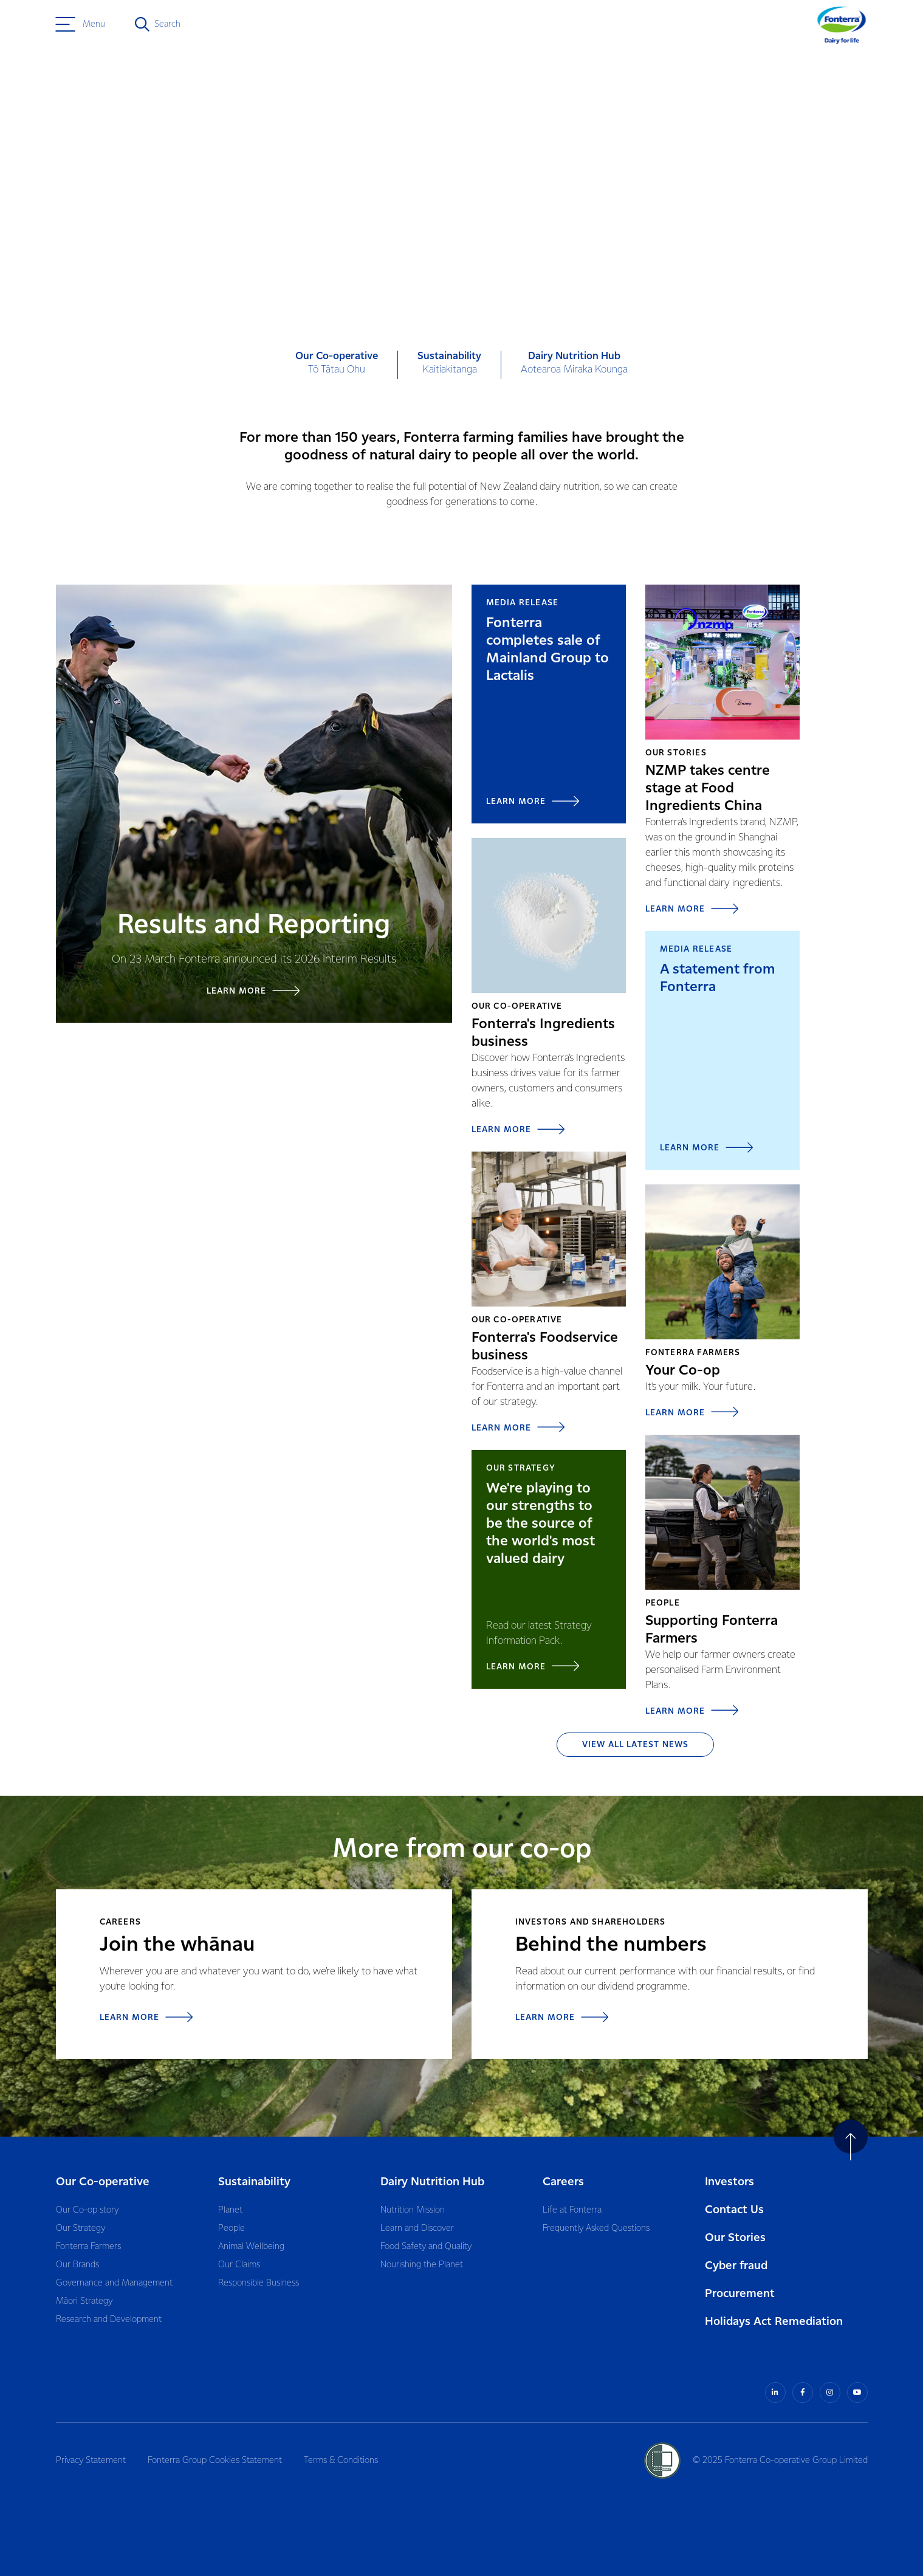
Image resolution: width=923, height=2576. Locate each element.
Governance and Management (114, 2283)
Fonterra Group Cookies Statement (215, 2460)
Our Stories (735, 2238)
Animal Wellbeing (251, 2246)
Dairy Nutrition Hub (432, 2182)
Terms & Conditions (341, 2460)
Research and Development (109, 2319)
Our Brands (77, 2265)
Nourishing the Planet (421, 2265)
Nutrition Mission (412, 2210)
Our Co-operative (102, 2182)
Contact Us (734, 2210)
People (231, 2228)
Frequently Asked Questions (596, 2228)
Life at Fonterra (572, 2210)
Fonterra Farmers (88, 2246)
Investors (729, 2182)
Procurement (740, 2294)
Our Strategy (80, 2228)
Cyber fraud (736, 2266)
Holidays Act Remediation (774, 2321)
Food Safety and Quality (426, 2246)
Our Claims (239, 2265)
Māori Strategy (84, 2301)
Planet (230, 2210)
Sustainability (254, 2182)
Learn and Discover (417, 2228)
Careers (563, 2182)
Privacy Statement (91, 2460)
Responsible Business (258, 2283)
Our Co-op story (87, 2210)
